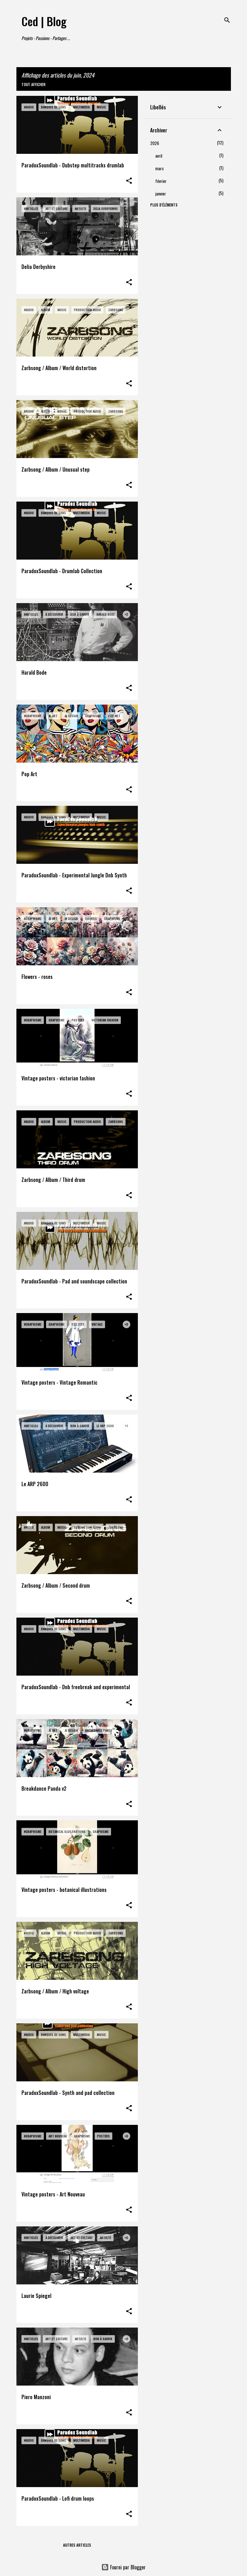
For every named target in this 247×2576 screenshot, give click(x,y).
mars (159, 168)
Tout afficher (33, 84)
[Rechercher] (227, 20)
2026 (154, 143)
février (161, 180)
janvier (160, 193)
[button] (129, 181)
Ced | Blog (44, 21)
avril (158, 155)
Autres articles (77, 2545)
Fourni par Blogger (123, 2567)
